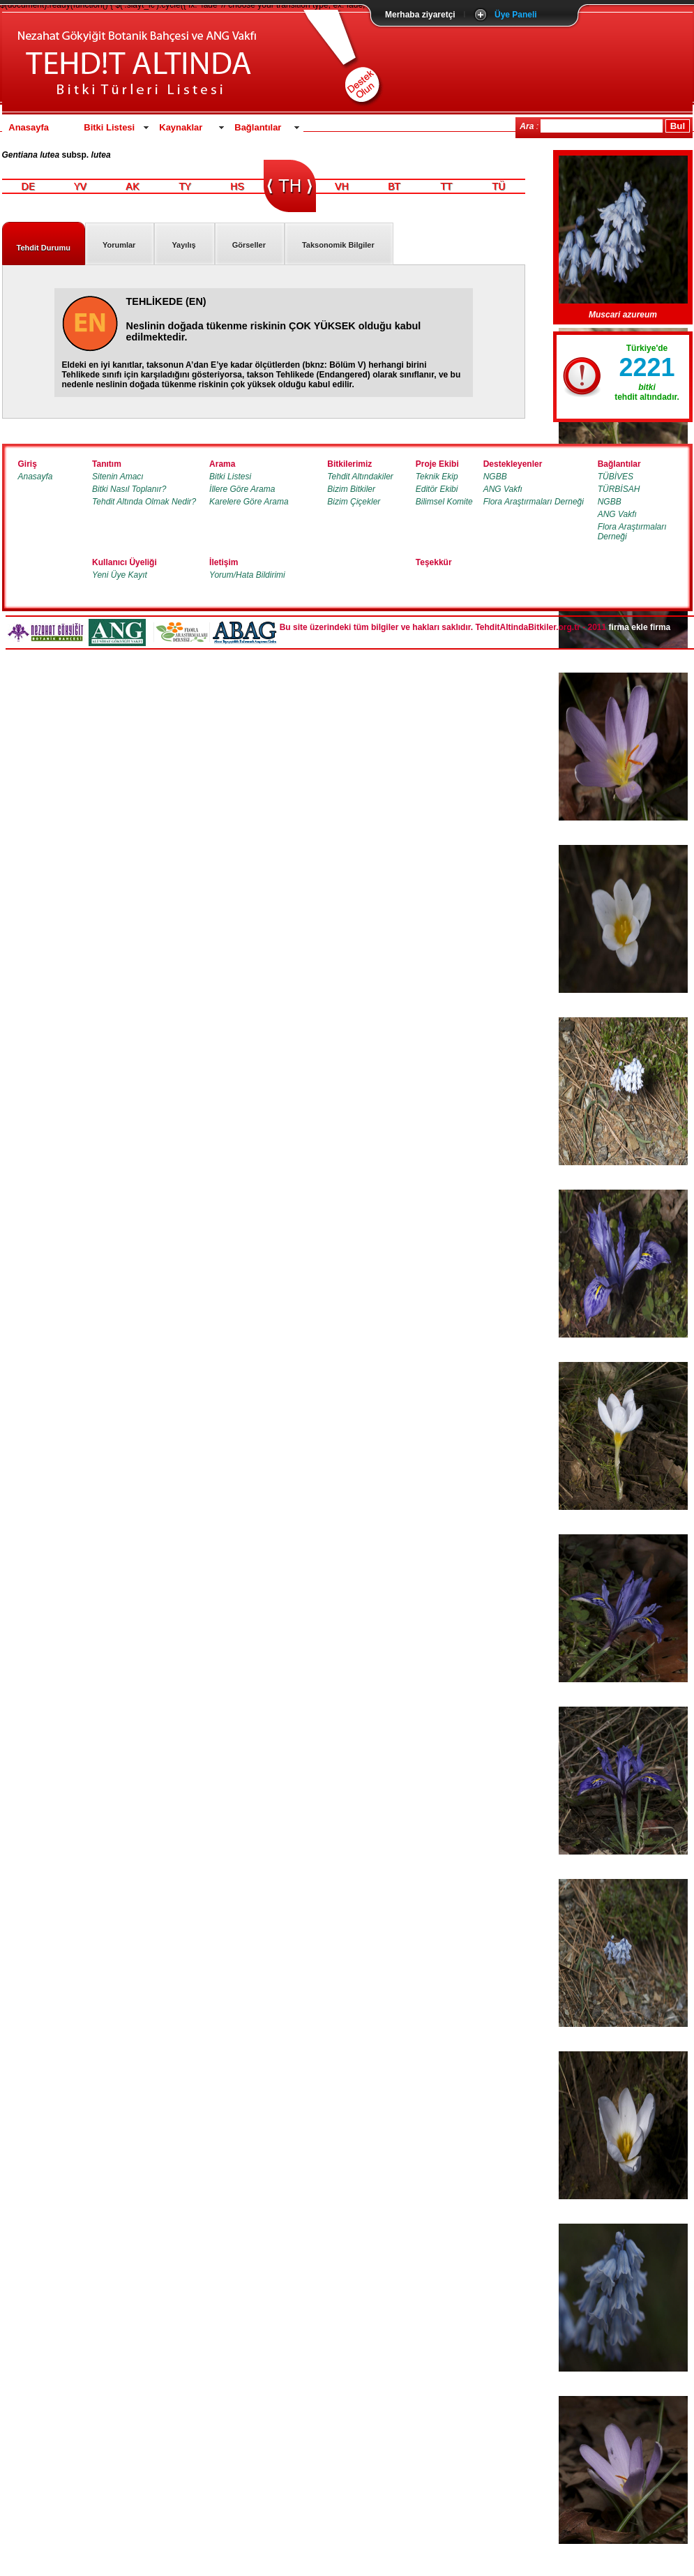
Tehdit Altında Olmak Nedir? (144, 502)
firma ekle (628, 627)
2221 (646, 367)
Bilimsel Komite (444, 502)
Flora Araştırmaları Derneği (533, 502)
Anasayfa (28, 127)
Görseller (249, 245)
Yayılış (183, 245)
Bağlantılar (257, 127)
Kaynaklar (180, 127)
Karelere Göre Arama (249, 502)
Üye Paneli (516, 15)
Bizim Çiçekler (353, 502)
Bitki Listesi (109, 127)
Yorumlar (119, 245)
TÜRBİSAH (619, 489)
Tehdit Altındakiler (360, 476)
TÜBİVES (615, 476)
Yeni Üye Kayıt (119, 575)
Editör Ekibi (437, 489)
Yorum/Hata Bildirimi (247, 575)
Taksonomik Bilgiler (338, 245)
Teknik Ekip (437, 476)
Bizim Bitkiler (351, 489)
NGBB (495, 476)
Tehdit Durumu (43, 248)
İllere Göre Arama (242, 489)
